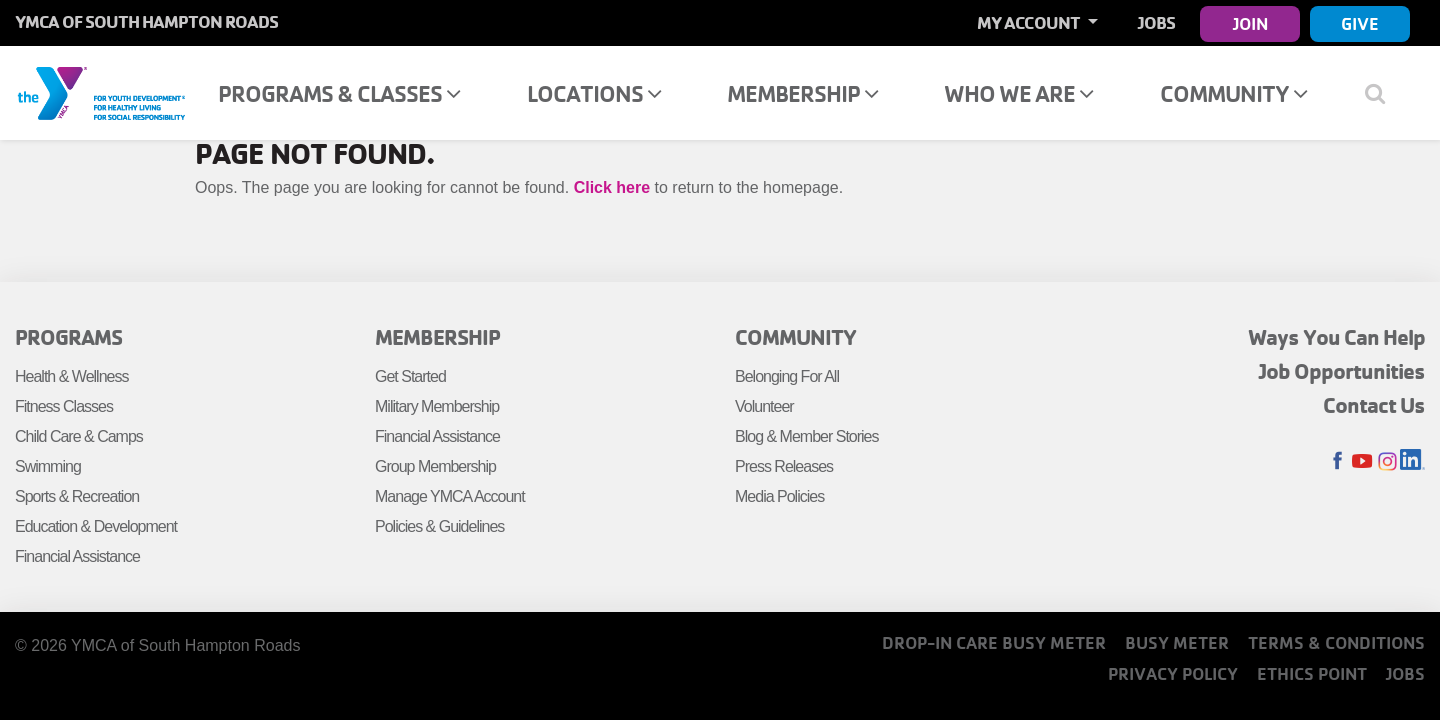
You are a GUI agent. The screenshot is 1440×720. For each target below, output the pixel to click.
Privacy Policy (1173, 673)
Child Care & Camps (79, 436)
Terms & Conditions (1336, 642)
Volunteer (764, 406)
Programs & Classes (339, 93)
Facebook (1337, 461)
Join (1250, 23)
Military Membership (437, 406)
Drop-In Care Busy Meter (994, 642)
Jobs (1156, 22)
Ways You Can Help (1336, 337)
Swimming (48, 466)
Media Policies (779, 496)
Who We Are (1018, 93)
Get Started (410, 376)
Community (1233, 93)
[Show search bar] (1382, 93)
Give (1360, 23)
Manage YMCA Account (450, 496)
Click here (612, 187)
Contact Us (1374, 405)
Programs (68, 337)
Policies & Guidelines (439, 526)
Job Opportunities (1342, 371)
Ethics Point (1312, 673)
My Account (1030, 22)
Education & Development (96, 526)
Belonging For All (787, 376)
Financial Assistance (77, 556)
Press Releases (784, 466)
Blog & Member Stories (807, 436)
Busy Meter (1177, 642)
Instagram (1387, 461)
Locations (594, 93)
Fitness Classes (64, 406)
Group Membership (435, 466)
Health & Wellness (71, 376)
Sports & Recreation (77, 496)
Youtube (1362, 461)
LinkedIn (1412, 461)
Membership (802, 93)
